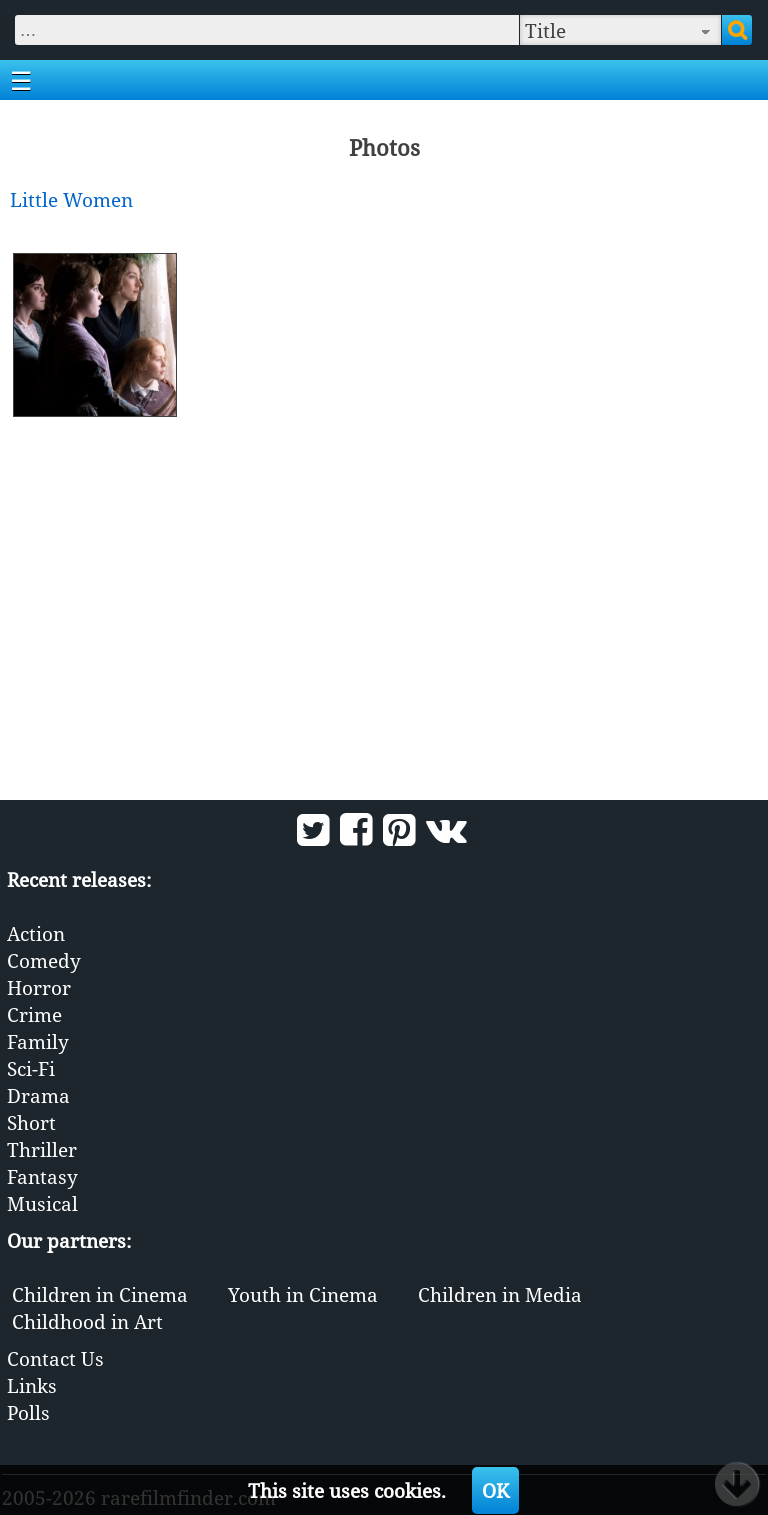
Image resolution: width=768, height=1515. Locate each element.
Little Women (71, 199)
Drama (38, 1095)
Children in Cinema (100, 1294)
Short (31, 1122)
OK (495, 1490)
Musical (42, 1203)
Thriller (42, 1149)
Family (38, 1041)
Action (36, 933)
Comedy (44, 960)
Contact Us (55, 1358)
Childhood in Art (87, 1321)
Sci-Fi (31, 1068)
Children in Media (500, 1294)
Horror (39, 987)
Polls (28, 1412)
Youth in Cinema (303, 1294)
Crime (34, 1014)
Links (32, 1385)
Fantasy (42, 1176)
